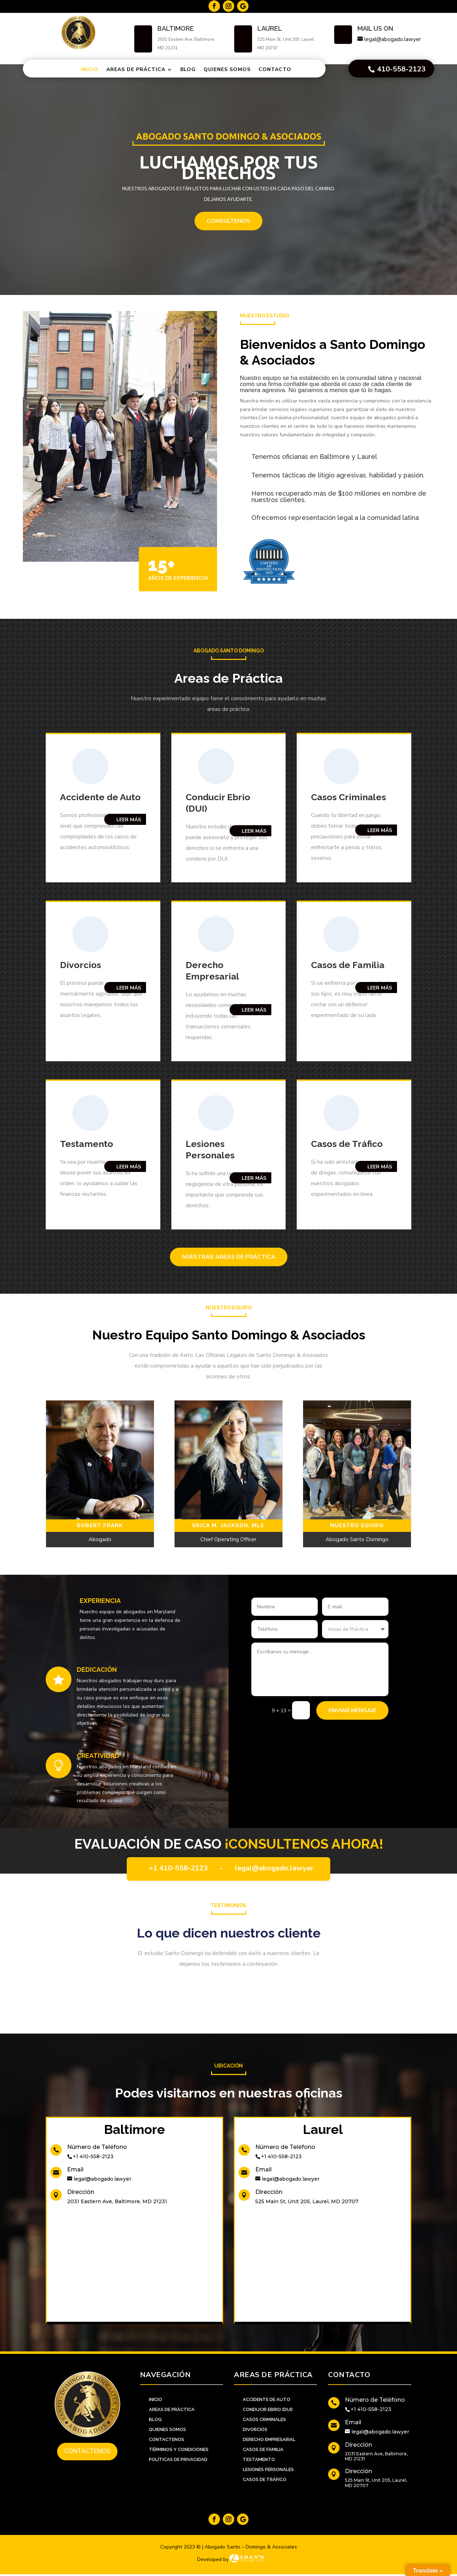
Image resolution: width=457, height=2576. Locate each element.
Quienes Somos (227, 69)
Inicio (90, 69)
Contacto (274, 69)
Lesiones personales (268, 2469)
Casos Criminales (348, 797)
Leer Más (128, 819)
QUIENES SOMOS (167, 2429)
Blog (188, 69)
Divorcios (80, 964)
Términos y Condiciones (179, 2449)
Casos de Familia (348, 964)
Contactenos (87, 2451)
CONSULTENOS (228, 235)
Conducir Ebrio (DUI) (268, 2409)
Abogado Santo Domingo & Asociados (228, 150)
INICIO (155, 2399)
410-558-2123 (401, 69)
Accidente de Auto (266, 2399)
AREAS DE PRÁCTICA (172, 2409)
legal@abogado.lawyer (274, 1868)
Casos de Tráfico (347, 1143)
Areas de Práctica (135, 69)
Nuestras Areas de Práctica (228, 1257)
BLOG (155, 2419)
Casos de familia (263, 2449)
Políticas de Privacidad (178, 2459)
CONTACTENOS (166, 2439)
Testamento (86, 1143)
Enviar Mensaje (352, 1710)
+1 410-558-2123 (178, 1868)
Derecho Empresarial (269, 2439)
